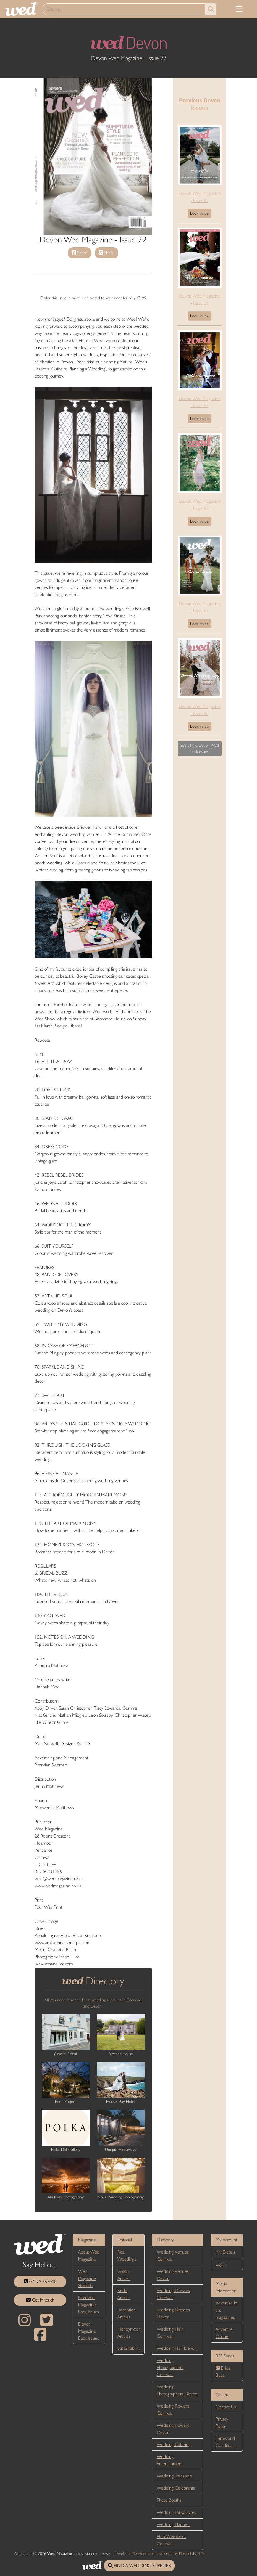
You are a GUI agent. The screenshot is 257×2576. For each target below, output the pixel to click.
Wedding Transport (174, 2476)
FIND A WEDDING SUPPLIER (139, 2565)
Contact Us (226, 2407)
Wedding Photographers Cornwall (170, 2367)
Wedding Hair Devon (177, 2348)
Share (80, 253)
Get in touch (40, 2300)
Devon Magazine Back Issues (88, 2331)
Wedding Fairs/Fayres (176, 2512)
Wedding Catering (173, 2444)
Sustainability (128, 2348)
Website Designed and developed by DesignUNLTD (160, 2553)
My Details (225, 2252)
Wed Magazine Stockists (87, 2278)
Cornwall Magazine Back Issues (88, 2305)
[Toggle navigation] (239, 9)
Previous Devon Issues (199, 104)
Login (221, 2264)
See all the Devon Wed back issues (199, 748)
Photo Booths (169, 2500)
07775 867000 (40, 2281)
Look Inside (199, 213)
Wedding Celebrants (176, 2488)
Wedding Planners (173, 2524)
